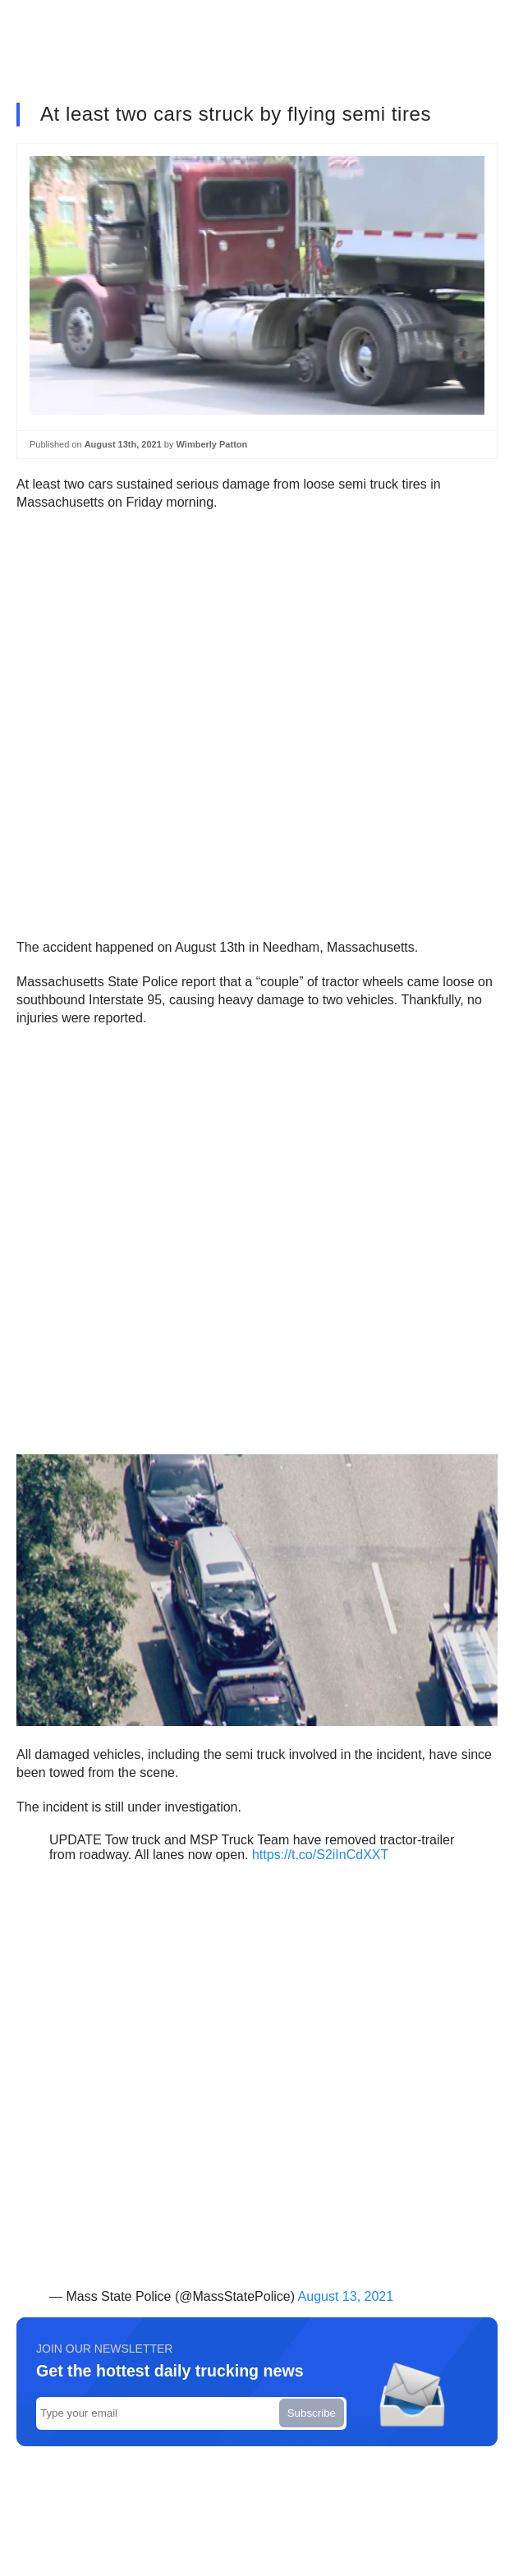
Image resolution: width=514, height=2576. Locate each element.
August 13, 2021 (346, 2296)
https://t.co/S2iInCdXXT (320, 1855)
